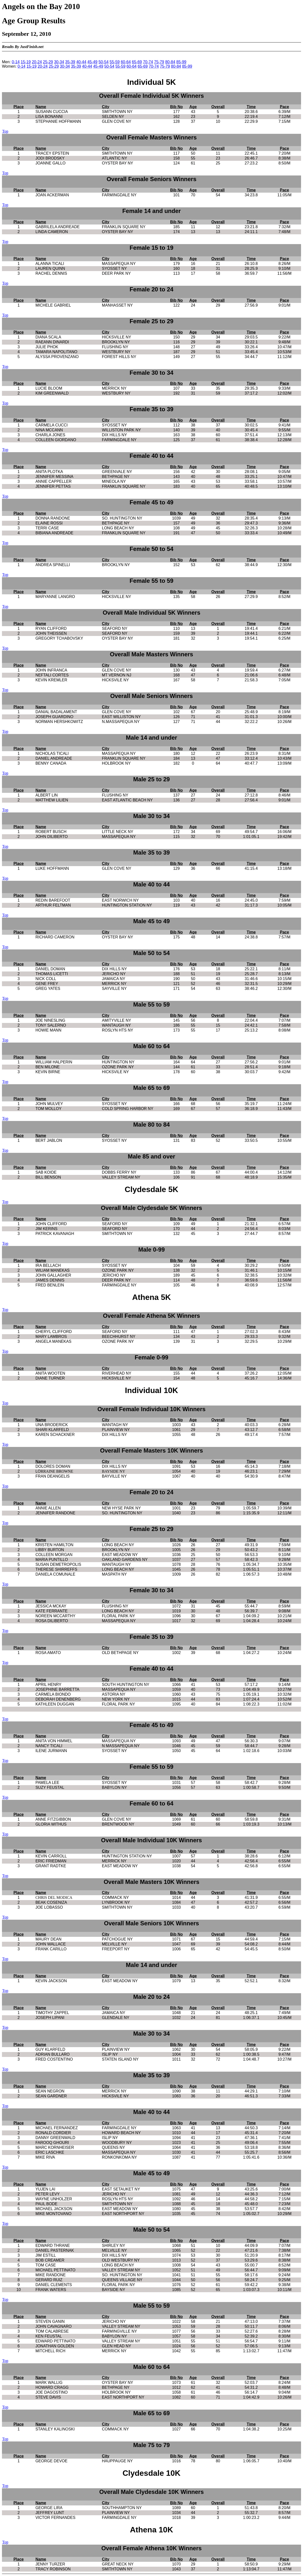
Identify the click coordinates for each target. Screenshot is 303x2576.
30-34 (59, 62)
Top (5, 131)
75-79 (159, 62)
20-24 (37, 62)
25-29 (48, 62)
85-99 (181, 62)
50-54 (103, 62)
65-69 (137, 62)
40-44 (81, 62)
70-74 (148, 62)
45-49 (92, 62)
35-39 (70, 62)
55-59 (115, 62)
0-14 (16, 62)
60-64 (126, 62)
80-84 (170, 62)
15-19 (26, 62)
